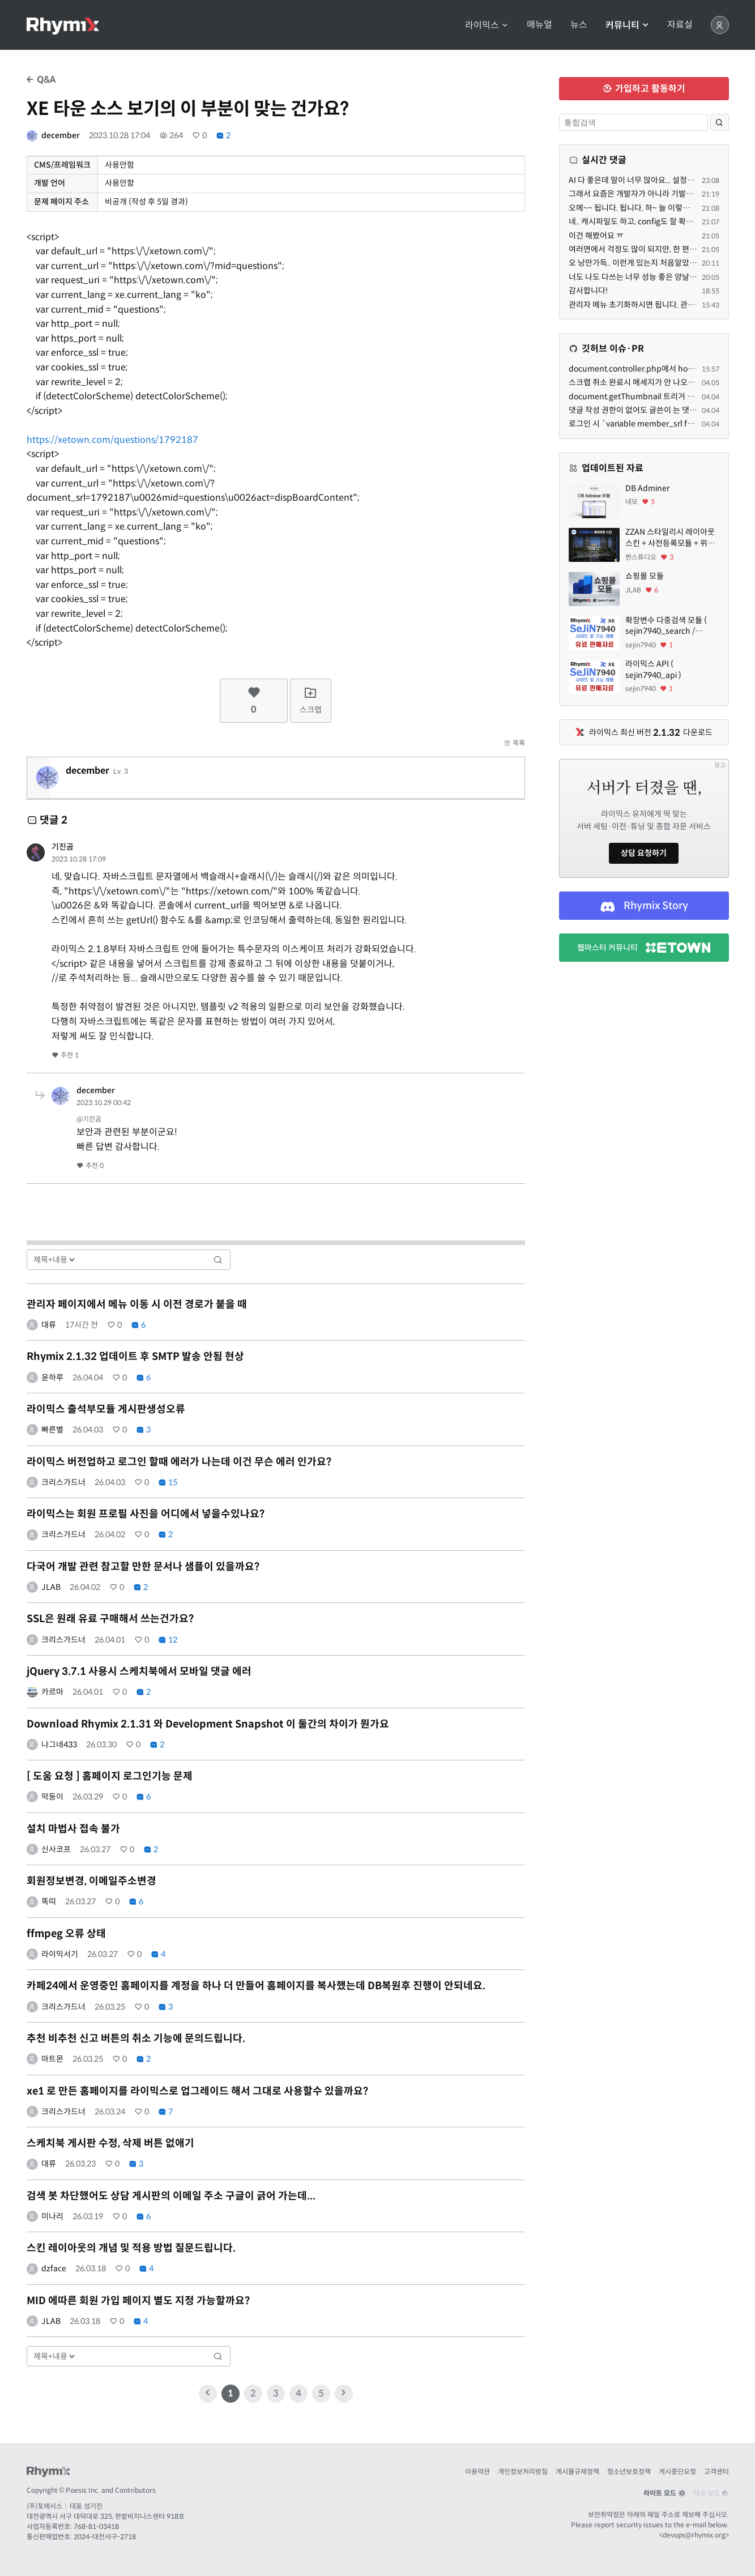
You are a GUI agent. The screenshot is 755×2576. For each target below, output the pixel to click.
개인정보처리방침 (523, 2471)
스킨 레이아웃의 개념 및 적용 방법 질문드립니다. (131, 2248)
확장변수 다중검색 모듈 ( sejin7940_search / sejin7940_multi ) (666, 626)
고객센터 (716, 2471)
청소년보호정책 (629, 2471)
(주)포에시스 (44, 2506)
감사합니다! (588, 290)
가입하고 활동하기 (643, 89)
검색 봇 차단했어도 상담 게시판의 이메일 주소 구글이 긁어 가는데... (171, 2196)
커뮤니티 (627, 25)
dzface (53, 2268)
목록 (514, 743)
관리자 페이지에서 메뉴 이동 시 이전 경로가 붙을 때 (137, 1304)
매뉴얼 (539, 25)
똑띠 (48, 1901)
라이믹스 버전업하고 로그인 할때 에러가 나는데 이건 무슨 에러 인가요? (179, 1462)
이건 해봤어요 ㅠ (596, 236)
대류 (48, 1325)
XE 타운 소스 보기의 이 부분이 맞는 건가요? (188, 108)
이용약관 (477, 2471)
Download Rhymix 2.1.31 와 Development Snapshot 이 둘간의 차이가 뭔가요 (208, 1724)
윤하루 (52, 1377)
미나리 (52, 2216)
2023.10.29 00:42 (103, 1102)
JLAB (51, 1587)
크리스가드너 (63, 1482)
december (60, 135)
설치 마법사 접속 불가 (73, 1829)
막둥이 (52, 1797)
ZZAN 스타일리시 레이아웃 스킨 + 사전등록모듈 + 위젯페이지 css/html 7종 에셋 (670, 538)
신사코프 (56, 1849)
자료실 (680, 25)
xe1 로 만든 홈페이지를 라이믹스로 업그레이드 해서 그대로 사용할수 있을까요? (197, 2091)
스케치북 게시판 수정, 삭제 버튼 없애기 (110, 2143)
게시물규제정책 (577, 2471)
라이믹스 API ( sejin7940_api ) (653, 669)
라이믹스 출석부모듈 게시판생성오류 (106, 1409)
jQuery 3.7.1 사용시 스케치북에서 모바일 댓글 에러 (139, 1671)
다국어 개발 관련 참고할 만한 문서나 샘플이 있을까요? (143, 1566)
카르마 (52, 1692)
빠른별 (52, 1430)
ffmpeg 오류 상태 (66, 1933)
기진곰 (63, 847)
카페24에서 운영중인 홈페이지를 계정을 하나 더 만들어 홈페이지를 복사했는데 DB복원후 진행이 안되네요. (256, 1986)
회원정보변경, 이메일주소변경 (91, 1881)
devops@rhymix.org (694, 2535)
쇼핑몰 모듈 (644, 576)
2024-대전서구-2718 (105, 2536)
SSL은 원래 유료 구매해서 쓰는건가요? (110, 1619)
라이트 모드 (664, 2493)
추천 (65, 1055)
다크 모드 (711, 2493)
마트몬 (52, 2059)
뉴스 (578, 25)
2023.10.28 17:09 (79, 859)
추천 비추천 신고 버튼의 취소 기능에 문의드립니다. (136, 2038)
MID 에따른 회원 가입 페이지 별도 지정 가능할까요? (138, 2300)
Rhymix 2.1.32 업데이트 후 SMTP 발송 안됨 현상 (135, 1356)
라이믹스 (487, 25)
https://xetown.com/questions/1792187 (112, 440)
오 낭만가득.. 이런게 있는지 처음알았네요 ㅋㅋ (644, 263)
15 (167, 1482)
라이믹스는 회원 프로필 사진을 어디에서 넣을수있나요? (146, 1514)
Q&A (41, 80)
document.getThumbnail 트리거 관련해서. (643, 396)
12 (167, 1640)
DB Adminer (647, 488)
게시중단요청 (677, 2471)
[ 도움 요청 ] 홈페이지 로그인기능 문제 (110, 1776)
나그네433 (59, 1744)
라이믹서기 (59, 1954)
